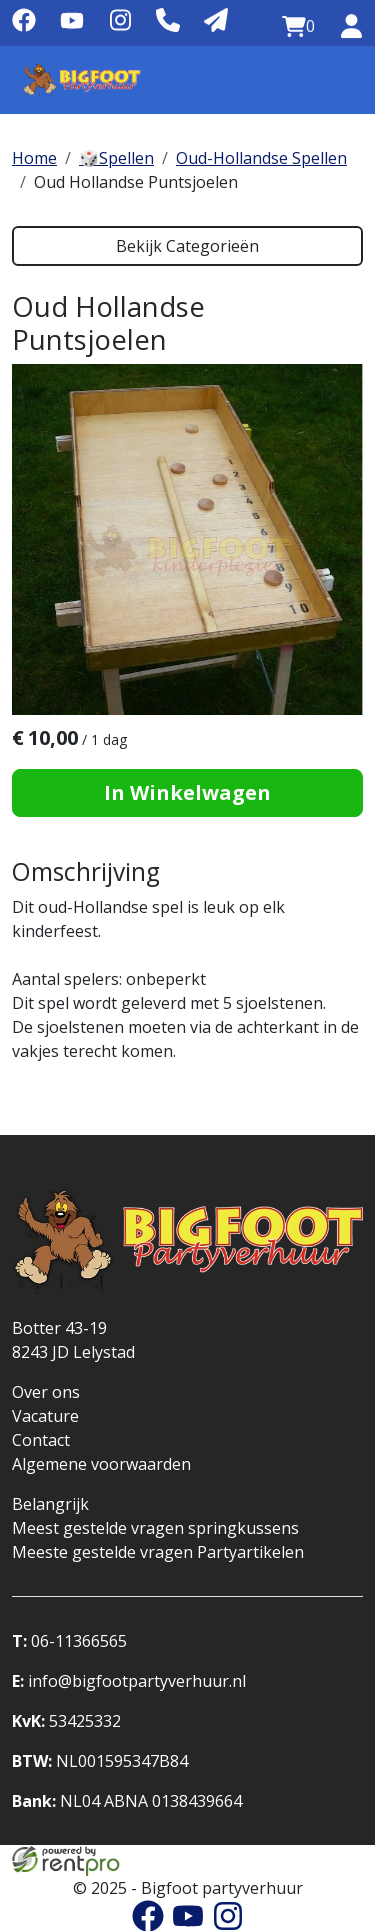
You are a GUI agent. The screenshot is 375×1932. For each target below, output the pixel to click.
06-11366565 (69, 1641)
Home (34, 158)
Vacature (45, 1416)
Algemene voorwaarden (101, 1464)
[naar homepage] (82, 80)
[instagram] (120, 27)
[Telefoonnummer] (168, 21)
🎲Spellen (116, 158)
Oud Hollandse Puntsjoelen (136, 182)
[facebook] (24, 27)
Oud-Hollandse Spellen (261, 158)
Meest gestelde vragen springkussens (155, 1528)
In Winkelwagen (187, 792)
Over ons (46, 1392)
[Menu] (339, 80)
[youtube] (72, 27)
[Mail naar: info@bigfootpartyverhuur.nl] (216, 21)
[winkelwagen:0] (298, 27)
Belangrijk (50, 1504)
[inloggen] (351, 27)
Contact (41, 1440)
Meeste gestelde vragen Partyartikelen (158, 1552)
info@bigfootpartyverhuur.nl (129, 1681)
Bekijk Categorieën (187, 246)
